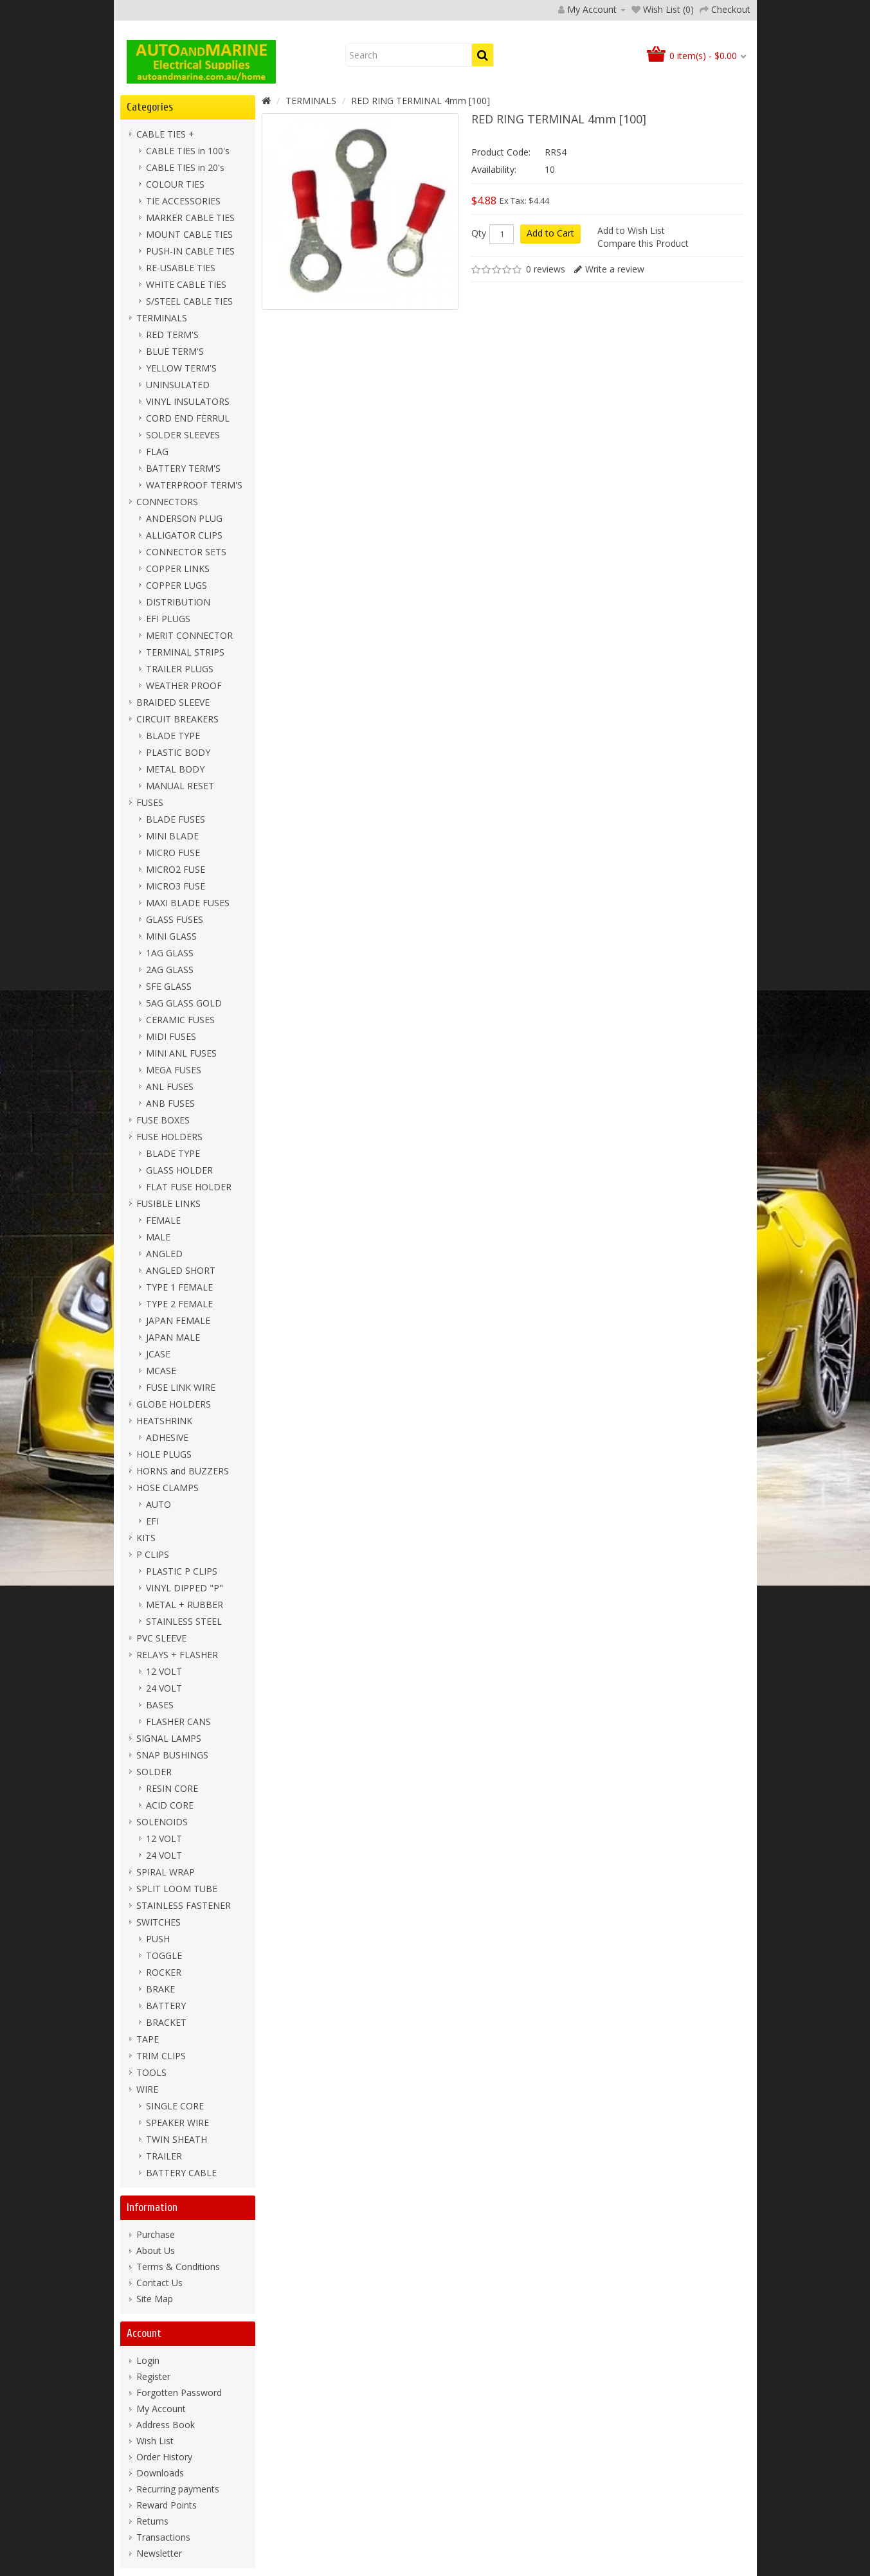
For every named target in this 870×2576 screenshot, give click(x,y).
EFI (152, 1521)
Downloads (160, 2473)
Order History (164, 2457)
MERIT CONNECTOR (189, 635)
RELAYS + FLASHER (177, 1655)
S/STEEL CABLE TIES (189, 301)
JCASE (158, 1354)
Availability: (493, 169)
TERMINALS (161, 318)
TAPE (147, 2039)
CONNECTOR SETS (186, 552)
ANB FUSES (170, 1103)
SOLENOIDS (162, 1822)
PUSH (158, 1939)
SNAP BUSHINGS (172, 1755)
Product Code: (500, 152)
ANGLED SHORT (180, 1270)
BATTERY (166, 2005)
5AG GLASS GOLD (184, 1003)
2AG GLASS (170, 969)
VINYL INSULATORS (188, 401)
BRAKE (160, 1989)
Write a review (614, 269)
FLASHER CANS (178, 1721)
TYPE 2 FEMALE (179, 1304)
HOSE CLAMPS (167, 1487)
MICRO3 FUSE (175, 886)
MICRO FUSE (173, 852)
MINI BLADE (172, 836)
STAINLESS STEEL (184, 1621)
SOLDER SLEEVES (183, 435)
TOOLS (151, 2072)
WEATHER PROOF (184, 685)
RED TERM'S (172, 334)
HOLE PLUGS (164, 1454)
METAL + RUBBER (184, 1604)
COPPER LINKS (178, 568)
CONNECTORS (167, 502)
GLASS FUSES (174, 919)
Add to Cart (550, 233)
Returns (152, 2521)
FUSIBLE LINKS (168, 1203)
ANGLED (164, 1254)
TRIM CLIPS (161, 2056)
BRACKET (166, 2022)
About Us (155, 2250)
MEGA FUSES (173, 1070)
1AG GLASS (170, 953)
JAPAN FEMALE (178, 1320)
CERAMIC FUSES (180, 1020)
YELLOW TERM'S (181, 368)
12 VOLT (164, 1671)
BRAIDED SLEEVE (173, 702)
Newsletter (159, 2553)
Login (147, 2360)
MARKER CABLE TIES (190, 217)
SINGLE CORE (175, 2106)
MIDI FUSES (171, 1036)
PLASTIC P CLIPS (181, 1571)
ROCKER (163, 1972)
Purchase (155, 2234)
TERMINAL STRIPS (185, 652)
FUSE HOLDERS (169, 1137)
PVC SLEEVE (161, 1638)
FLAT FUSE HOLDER (188, 1187)
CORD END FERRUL (188, 418)
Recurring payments (177, 2489)
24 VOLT (164, 1688)
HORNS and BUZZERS (182, 1471)
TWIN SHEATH (176, 2139)
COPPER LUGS (176, 585)
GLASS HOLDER (179, 1170)
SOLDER (154, 1772)
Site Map (154, 2299)
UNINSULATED (178, 385)
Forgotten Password (179, 2392)
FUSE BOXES (163, 1120)
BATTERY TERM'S (183, 468)
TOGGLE (164, 1955)
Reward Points (166, 2505)
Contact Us (159, 2282)
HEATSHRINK (164, 1421)
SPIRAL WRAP (165, 1872)
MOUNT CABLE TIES (189, 234)
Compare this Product (643, 243)
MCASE (161, 1370)
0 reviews (545, 269)
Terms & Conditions (178, 2266)
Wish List (155, 2441)
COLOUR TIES (175, 184)
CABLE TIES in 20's (185, 167)
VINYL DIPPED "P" (184, 1588)
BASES (160, 1705)
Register (153, 2376)
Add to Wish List (631, 230)
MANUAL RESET (180, 786)
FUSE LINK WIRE (180, 1387)
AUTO (158, 1504)
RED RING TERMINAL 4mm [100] (420, 100)
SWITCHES (158, 1922)
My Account (161, 2408)
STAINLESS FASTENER (183, 1905)
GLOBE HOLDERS (173, 1404)
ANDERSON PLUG (184, 518)
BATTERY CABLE (181, 2173)
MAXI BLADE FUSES (188, 903)
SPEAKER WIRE (177, 2122)
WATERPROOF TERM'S (194, 485)
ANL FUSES (170, 1086)
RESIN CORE (172, 1788)
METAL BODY (175, 769)
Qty (478, 233)
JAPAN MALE (173, 1337)
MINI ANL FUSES (181, 1053)
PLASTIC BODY (178, 752)
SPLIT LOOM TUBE (176, 1889)
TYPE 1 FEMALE (179, 1287)
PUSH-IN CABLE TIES (190, 251)
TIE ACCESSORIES (183, 201)
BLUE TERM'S (175, 351)
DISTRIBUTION (178, 602)
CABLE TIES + (165, 134)
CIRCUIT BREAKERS (177, 719)
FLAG (157, 451)
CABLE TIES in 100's (188, 151)
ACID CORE (170, 1805)
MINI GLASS (171, 936)
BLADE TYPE (173, 735)
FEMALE (163, 1220)
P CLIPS (152, 1554)
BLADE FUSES (175, 819)
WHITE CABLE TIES (186, 284)
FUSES (149, 802)
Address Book (165, 2425)
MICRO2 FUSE (175, 869)
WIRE (147, 2089)
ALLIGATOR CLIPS (184, 535)
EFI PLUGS (168, 619)
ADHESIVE (167, 1437)
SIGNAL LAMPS (168, 1738)
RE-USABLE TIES (180, 268)
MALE (158, 1237)
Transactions (163, 2537)
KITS (146, 1538)
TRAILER (164, 2156)
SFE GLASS (169, 986)
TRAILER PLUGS (179, 669)
